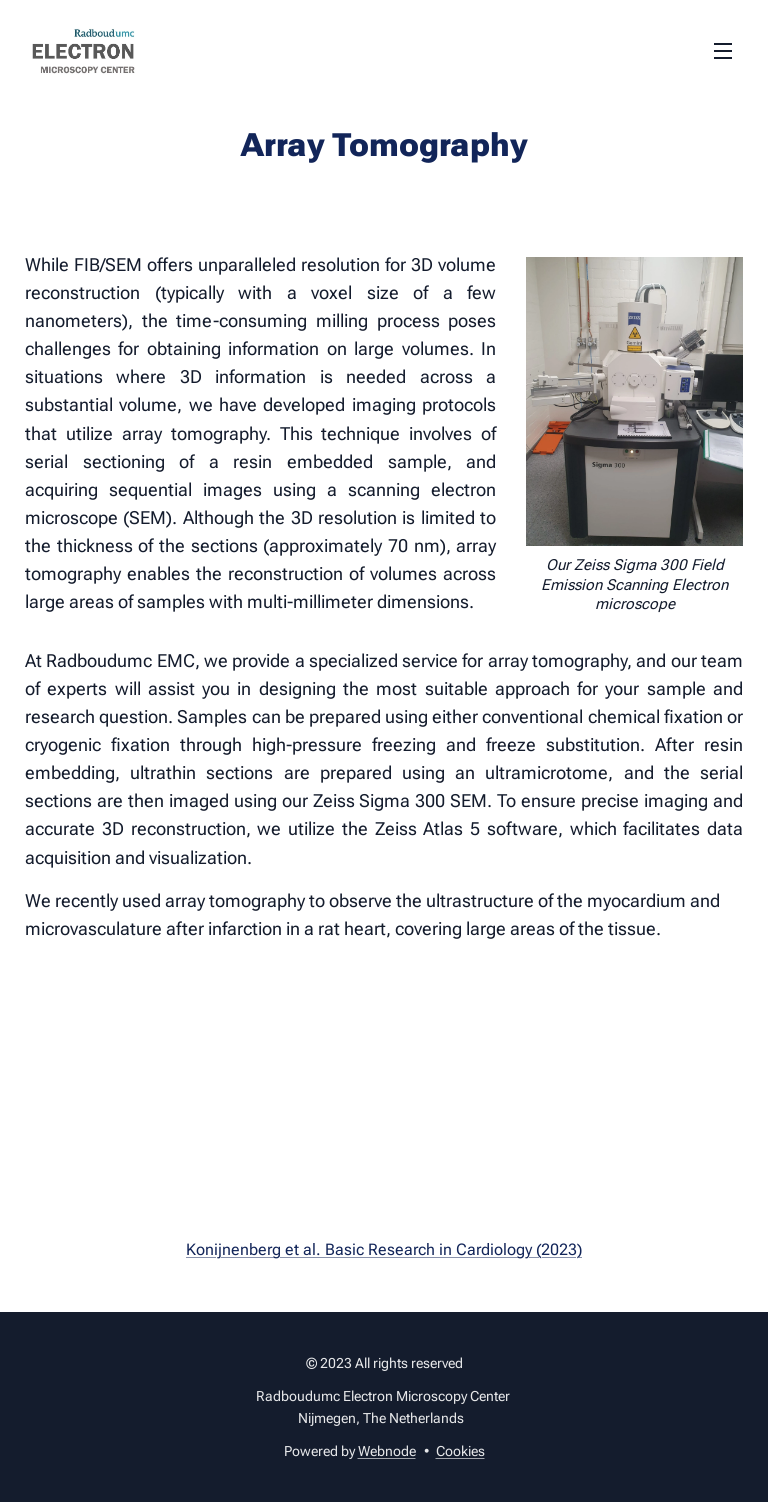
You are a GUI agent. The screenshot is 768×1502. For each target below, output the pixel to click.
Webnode (387, 1451)
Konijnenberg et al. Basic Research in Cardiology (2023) (384, 1249)
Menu (723, 51)
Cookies (460, 1451)
